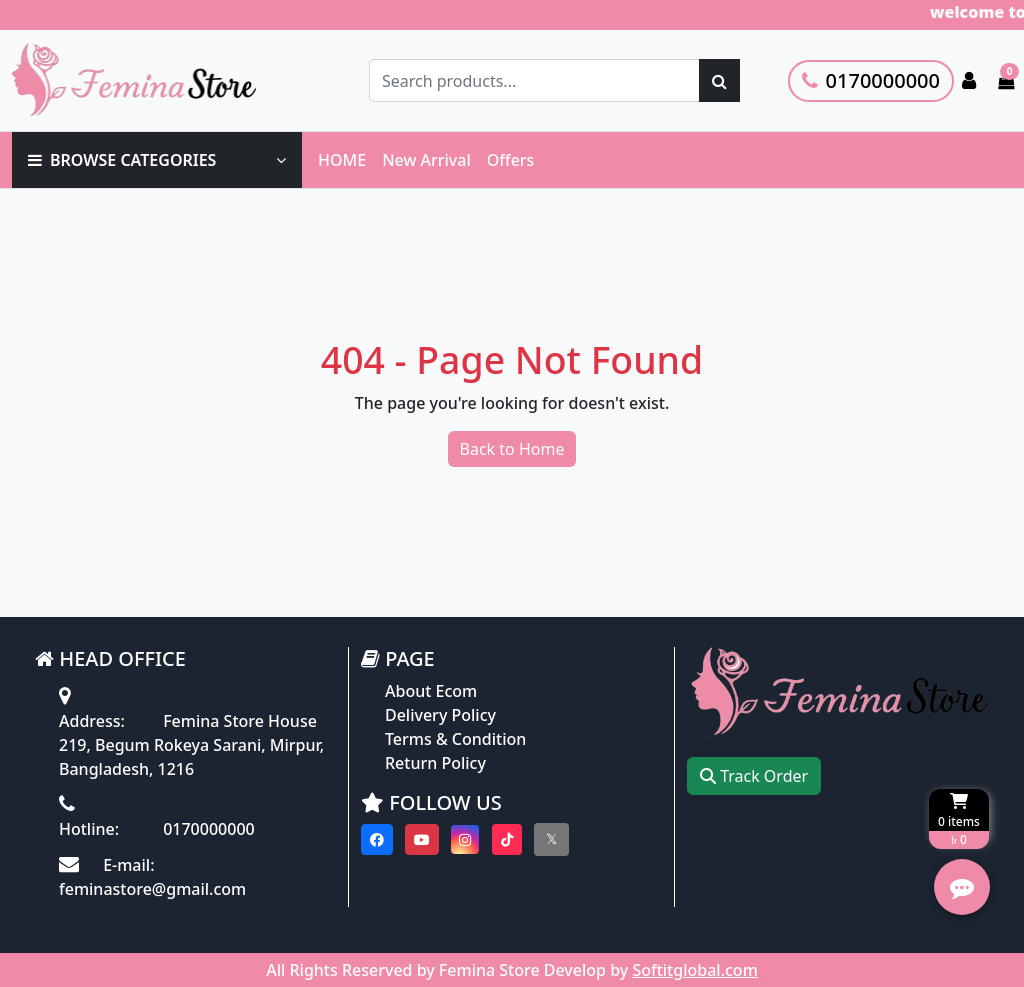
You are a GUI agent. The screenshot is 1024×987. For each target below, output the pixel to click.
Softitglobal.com (694, 970)
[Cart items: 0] (1006, 81)
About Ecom (431, 691)
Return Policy (435, 763)
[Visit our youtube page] (422, 839)
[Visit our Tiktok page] (507, 839)
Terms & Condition (455, 739)
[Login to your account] (969, 81)
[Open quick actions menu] (962, 887)
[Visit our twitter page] (551, 839)
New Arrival (426, 160)
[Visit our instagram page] (465, 839)
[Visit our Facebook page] (377, 839)
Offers (511, 160)
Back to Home (512, 449)
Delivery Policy (440, 715)
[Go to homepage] (153, 80)
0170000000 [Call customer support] (871, 80)
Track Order (754, 776)
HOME (342, 160)
